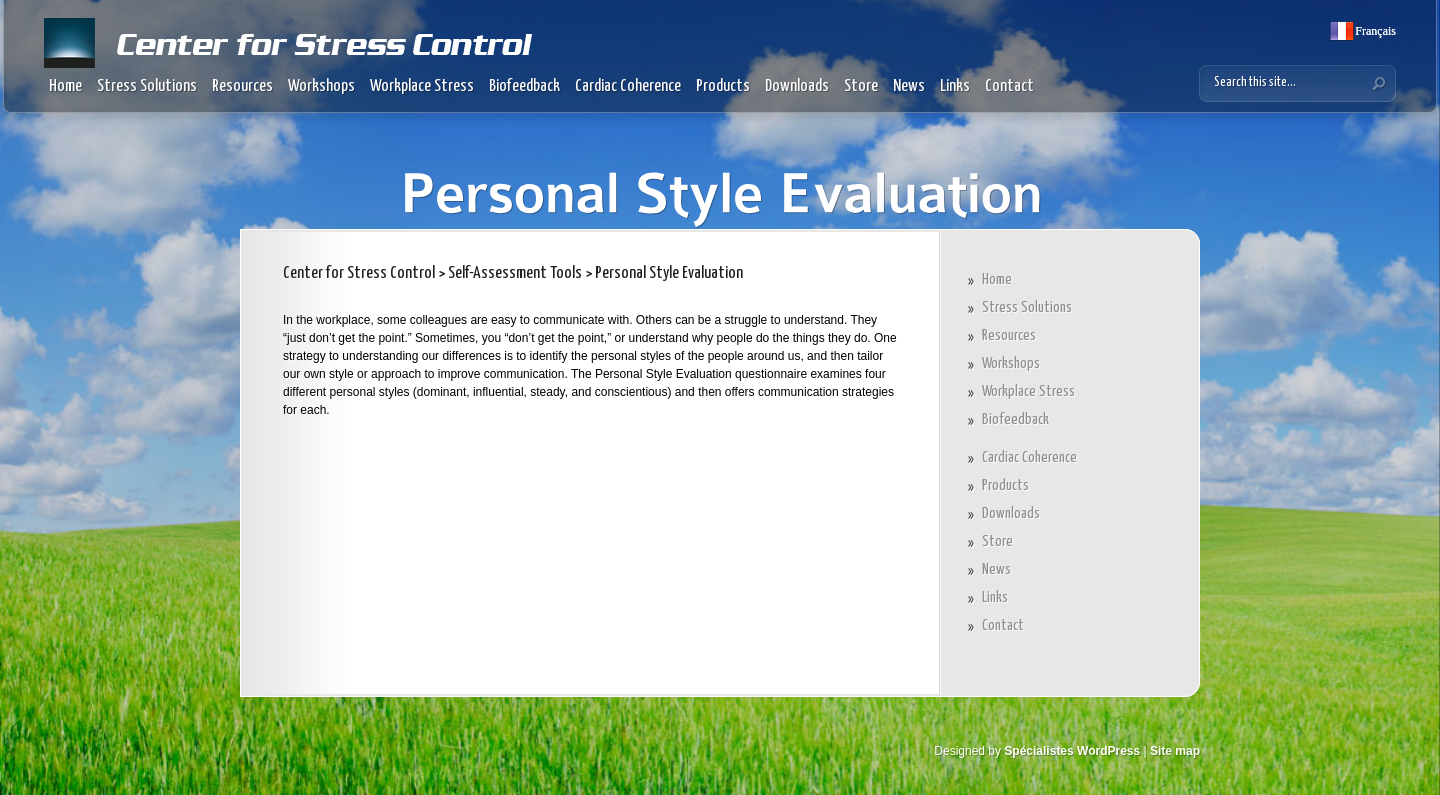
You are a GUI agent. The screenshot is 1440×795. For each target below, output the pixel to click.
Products (723, 86)
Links (955, 86)
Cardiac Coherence (628, 86)
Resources (242, 86)
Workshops (321, 86)
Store (861, 86)
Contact (1009, 86)
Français (1374, 31)
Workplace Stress (422, 86)
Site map (1175, 751)
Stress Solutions (147, 86)
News (909, 86)
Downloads (797, 86)
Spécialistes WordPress (1072, 751)
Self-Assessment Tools (515, 273)
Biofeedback (524, 86)
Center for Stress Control (359, 273)
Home (65, 86)
